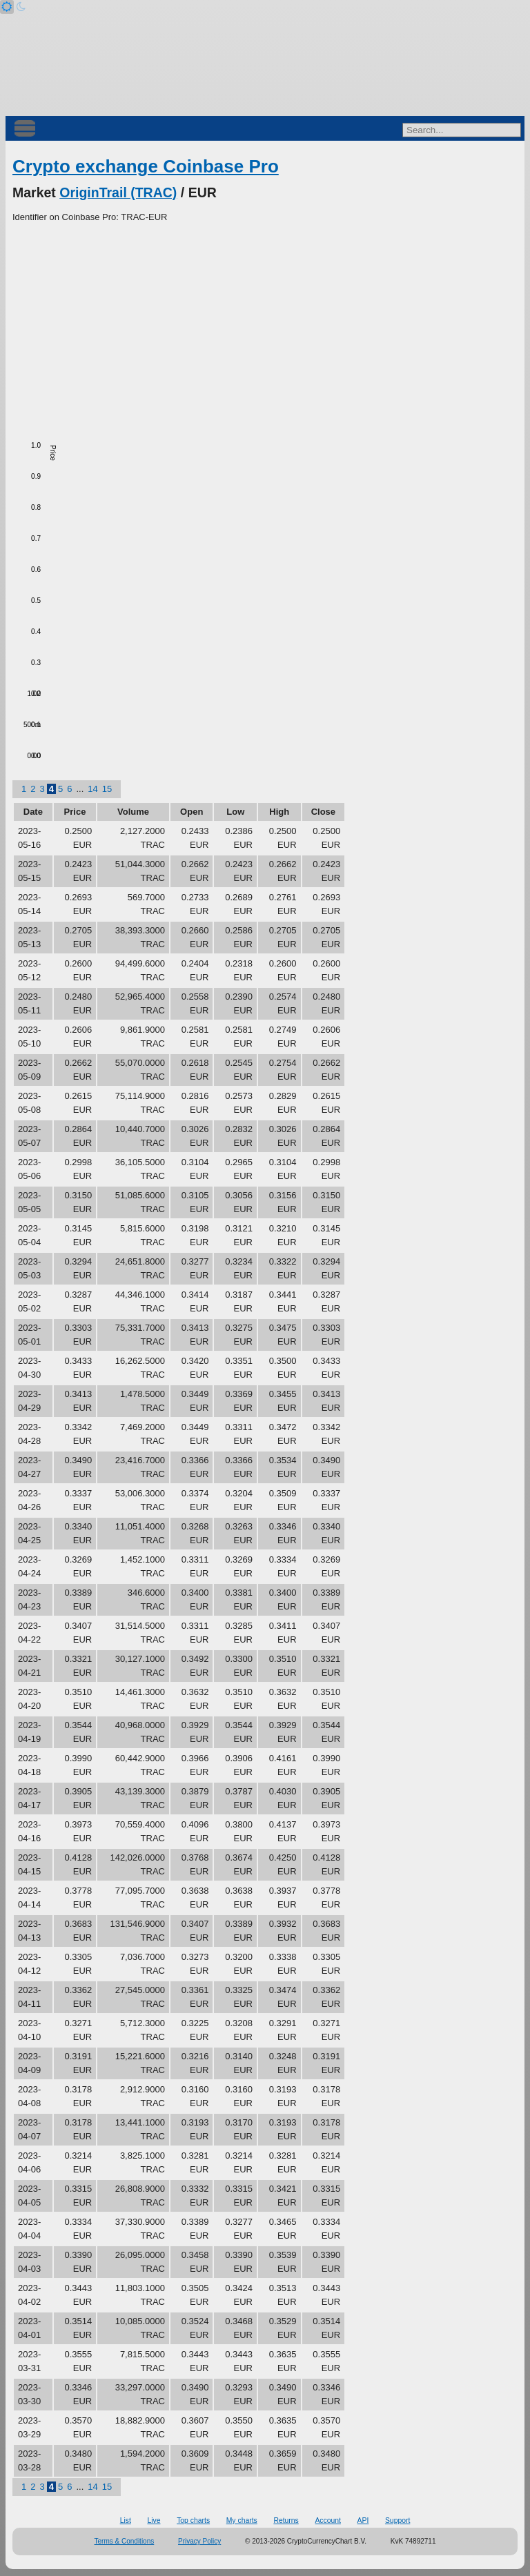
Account (328, 2520)
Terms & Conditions (125, 2541)
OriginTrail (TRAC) (118, 192)
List (125, 2520)
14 (92, 789)
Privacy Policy (199, 2541)
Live (153, 2520)
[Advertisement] (265, 327)
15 (107, 789)
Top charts (193, 2520)
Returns (285, 2520)
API (363, 2520)
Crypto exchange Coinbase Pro (145, 166)
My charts (241, 2520)
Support (397, 2520)
